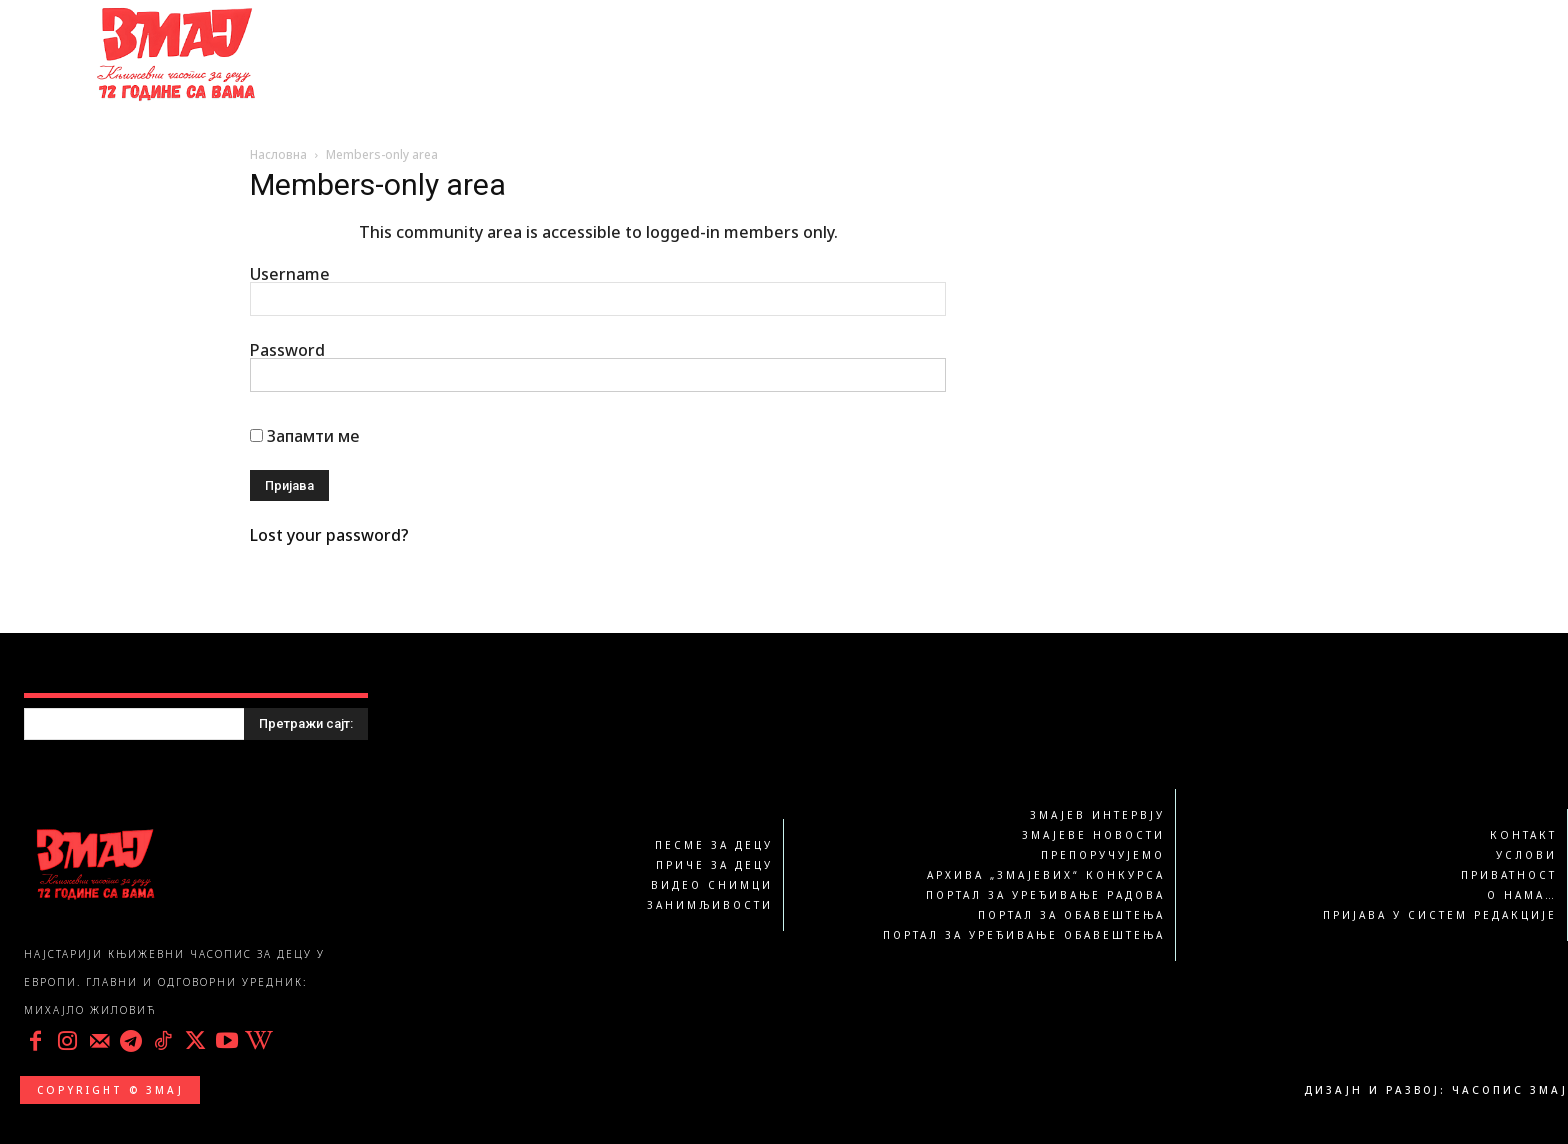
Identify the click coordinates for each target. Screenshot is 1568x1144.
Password (287, 350)
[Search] (306, 724)
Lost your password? (329, 535)
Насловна (278, 154)
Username (290, 274)
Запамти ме (304, 436)
